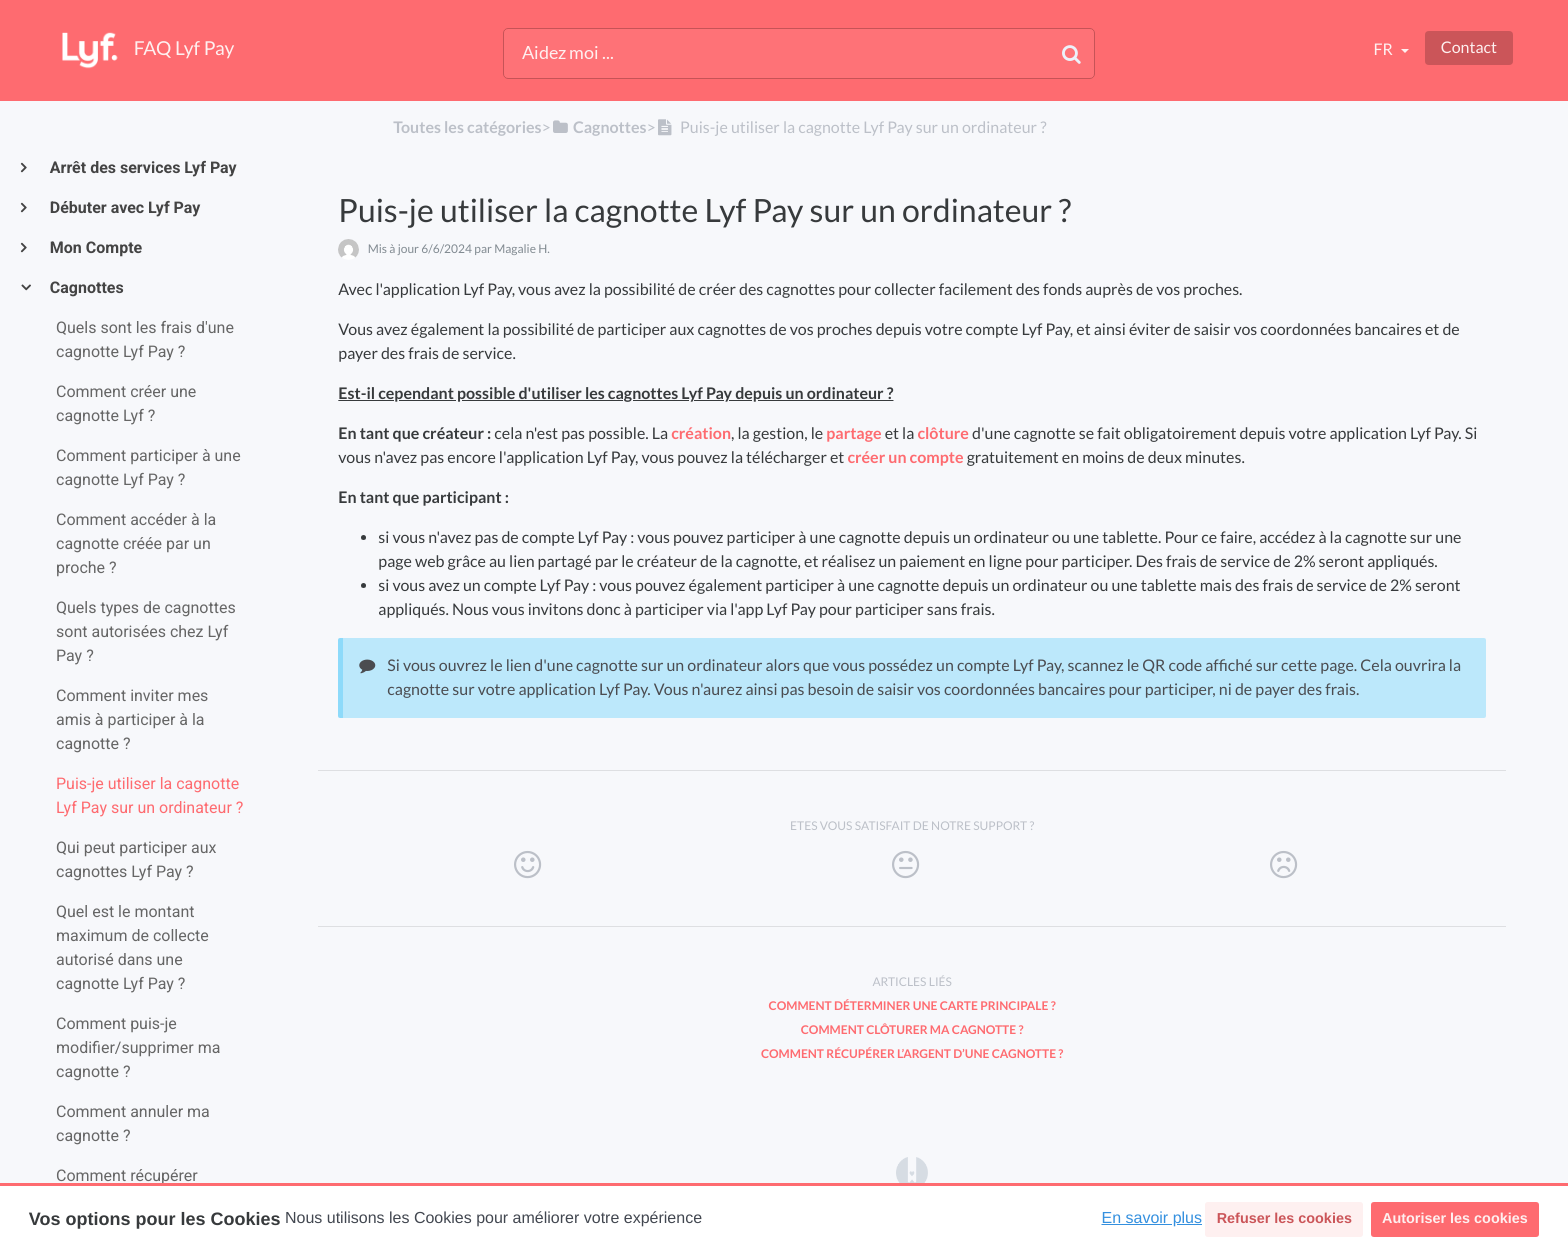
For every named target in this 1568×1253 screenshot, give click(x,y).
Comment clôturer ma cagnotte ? (912, 1029)
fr (1384, 49)
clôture (942, 433)
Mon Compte (95, 247)
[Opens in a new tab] (912, 1171)
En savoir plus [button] (1152, 1218)
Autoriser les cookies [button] (1455, 1219)
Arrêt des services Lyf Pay (142, 167)
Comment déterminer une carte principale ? (912, 1005)
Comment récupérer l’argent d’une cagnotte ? (912, 1053)
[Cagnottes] (599, 127)
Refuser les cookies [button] (1284, 1219)
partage (853, 433)
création (701, 433)
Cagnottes (86, 287)
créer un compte (905, 457)
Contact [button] (1469, 47)
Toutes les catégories (467, 127)
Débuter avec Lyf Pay (124, 207)
